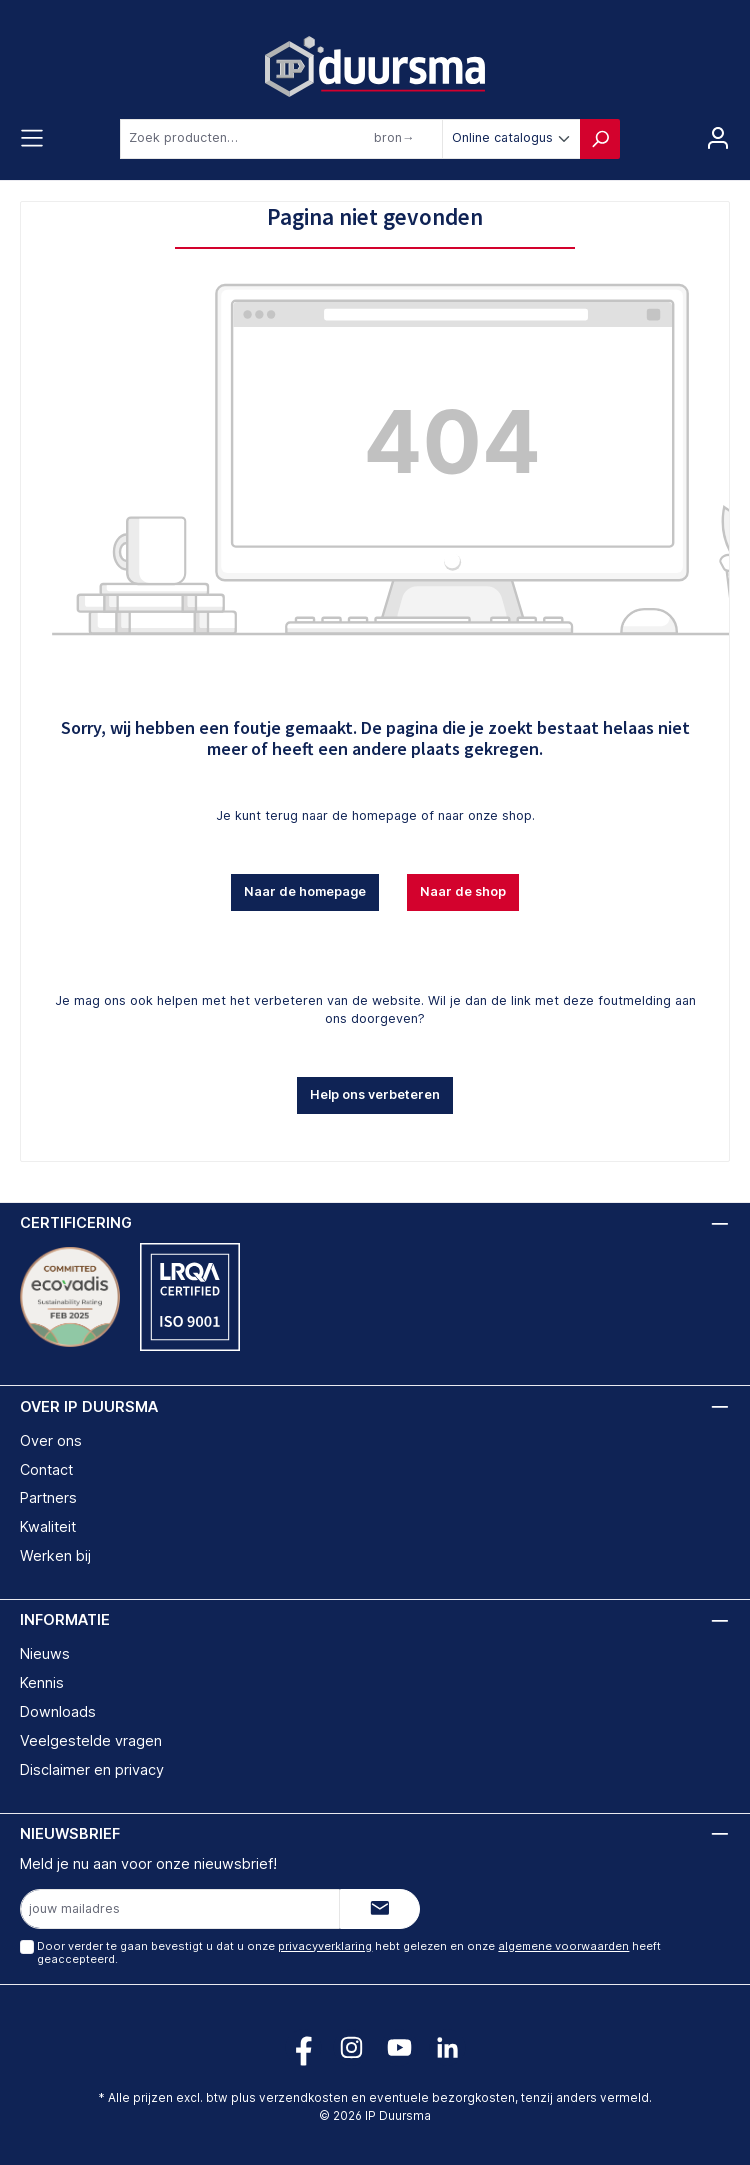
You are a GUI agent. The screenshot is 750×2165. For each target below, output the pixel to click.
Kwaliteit (48, 1526)
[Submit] (380, 1909)
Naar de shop (463, 891)
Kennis (42, 1682)
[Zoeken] (600, 139)
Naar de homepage (305, 891)
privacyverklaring (325, 1946)
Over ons (51, 1440)
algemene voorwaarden (563, 1946)
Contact (46, 1469)
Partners (48, 1497)
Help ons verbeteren (375, 1094)
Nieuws (45, 1653)
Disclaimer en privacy (92, 1769)
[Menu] (32, 139)
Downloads (58, 1711)
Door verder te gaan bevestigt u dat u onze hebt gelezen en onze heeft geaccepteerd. (349, 1952)
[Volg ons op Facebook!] (303, 2047)
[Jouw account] (718, 139)
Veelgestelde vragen (91, 1740)
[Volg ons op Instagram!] (351, 2047)
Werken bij (55, 1555)
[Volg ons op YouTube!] (399, 2047)
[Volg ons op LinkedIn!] (447, 2047)
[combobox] (281, 139)
